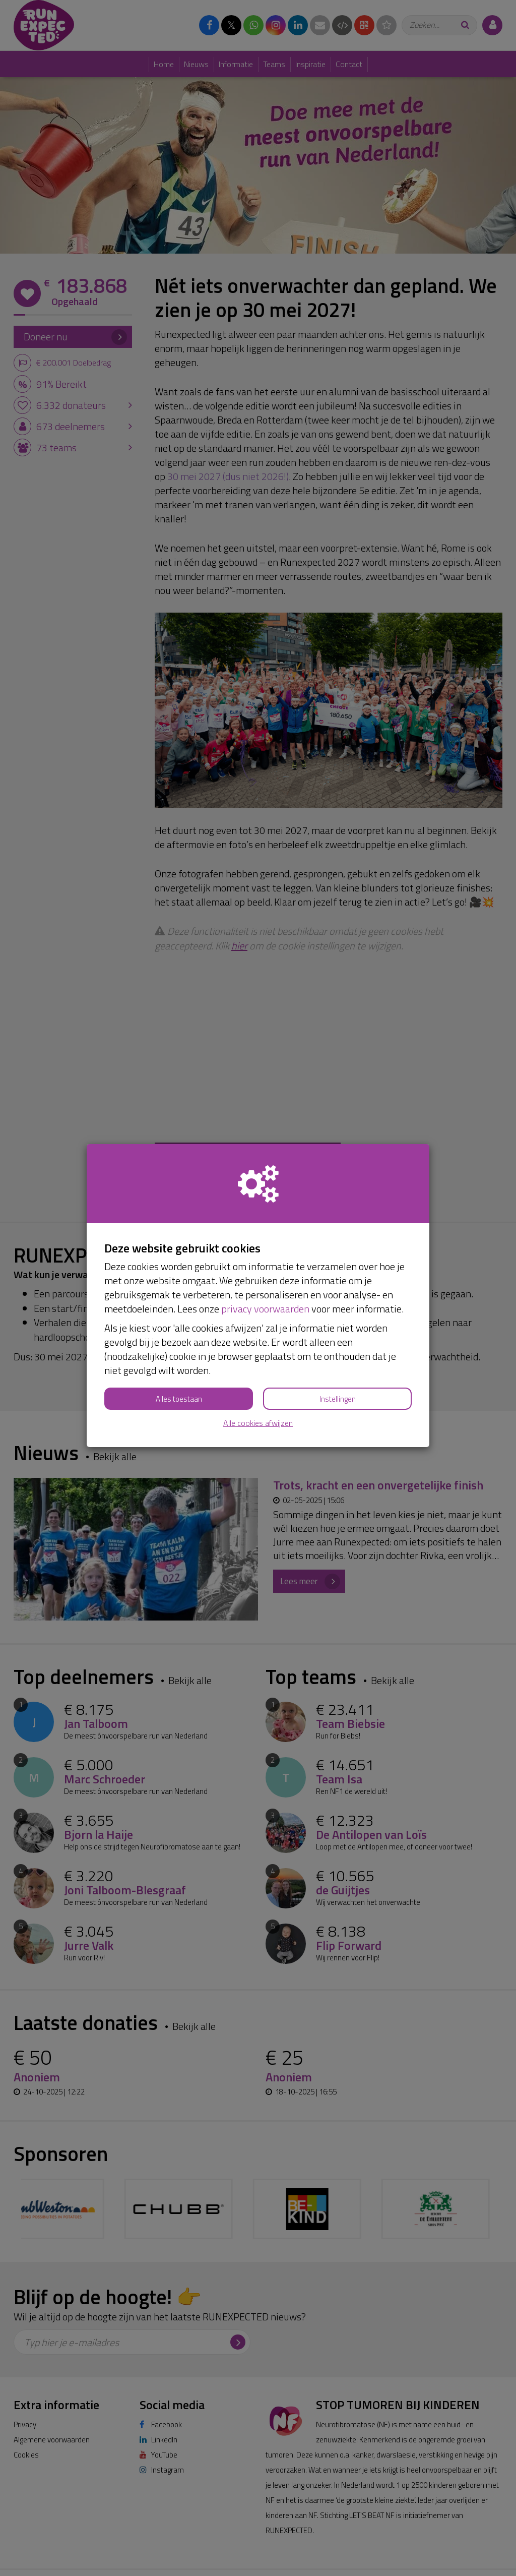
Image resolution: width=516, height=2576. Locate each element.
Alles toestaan (179, 1399)
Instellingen (337, 1399)
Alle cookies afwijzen (258, 1423)
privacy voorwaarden (265, 1308)
